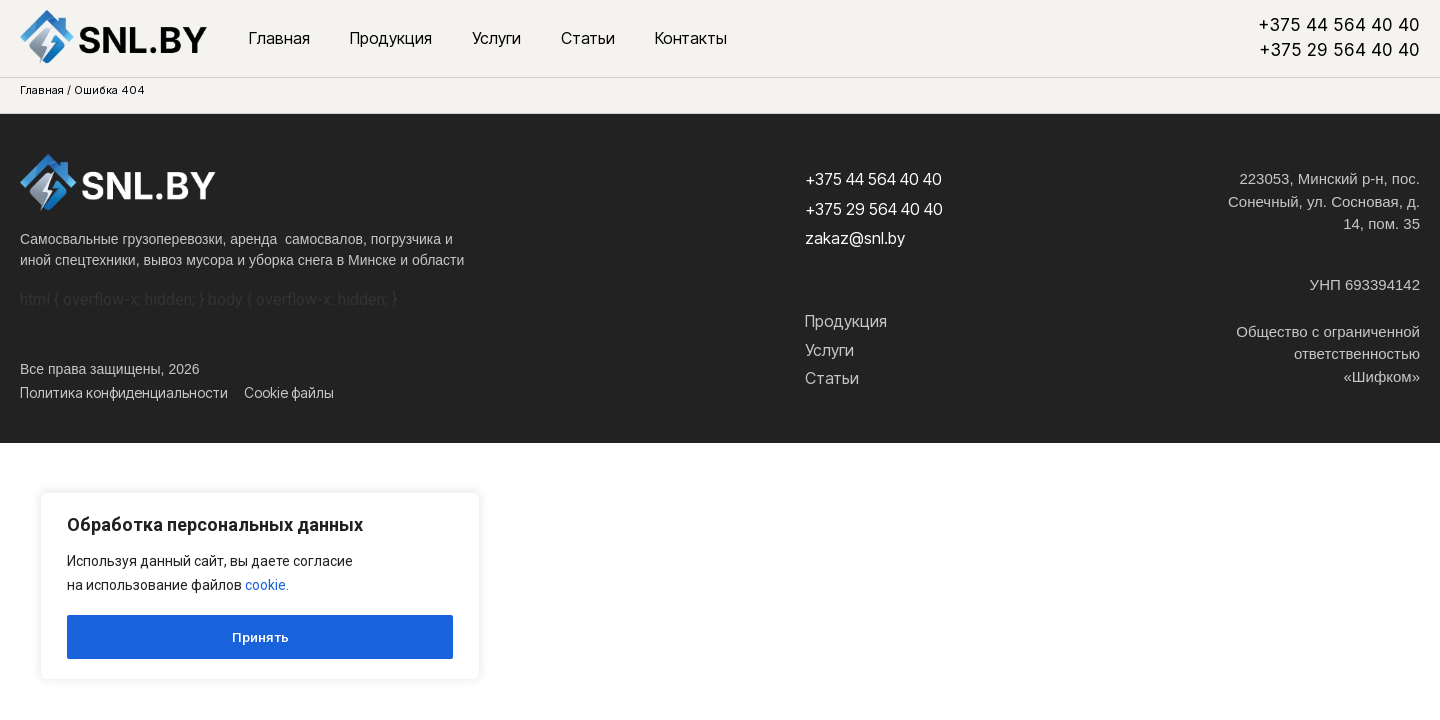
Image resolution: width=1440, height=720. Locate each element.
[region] (260, 587)
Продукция (391, 38)
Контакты (691, 38)
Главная (279, 38)
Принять (260, 637)
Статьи (588, 38)
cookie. (267, 587)
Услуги (496, 38)
